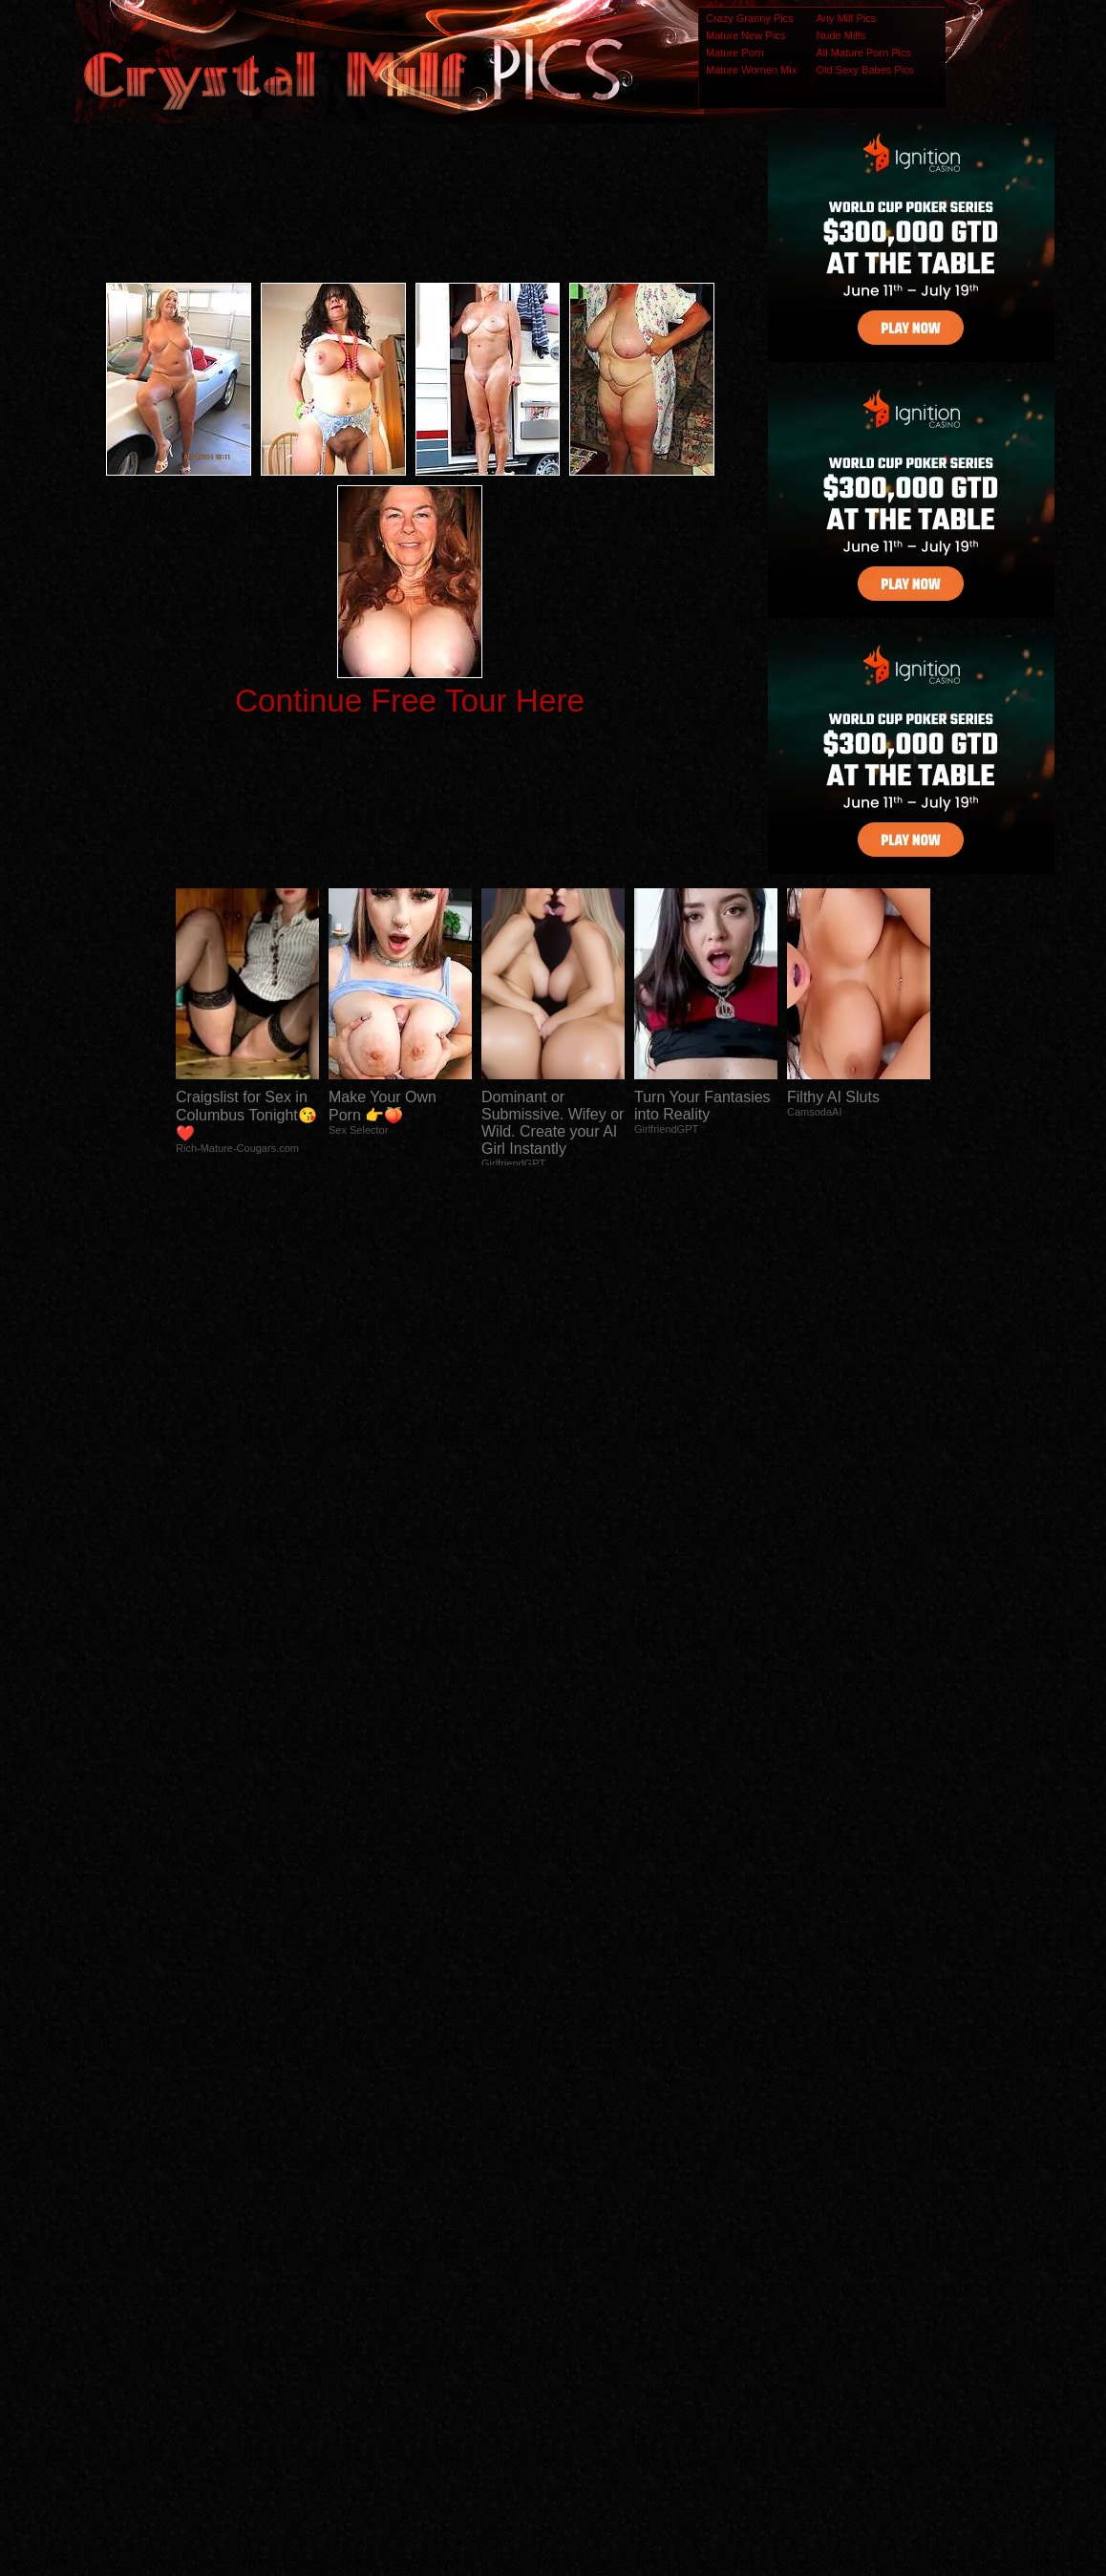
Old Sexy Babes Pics (865, 69)
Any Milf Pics (846, 18)
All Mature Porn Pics (863, 52)
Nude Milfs (840, 35)
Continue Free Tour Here (410, 700)
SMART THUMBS (587, 2197)
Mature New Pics (745, 35)
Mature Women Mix (751, 69)
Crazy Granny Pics (750, 18)
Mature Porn (735, 52)
